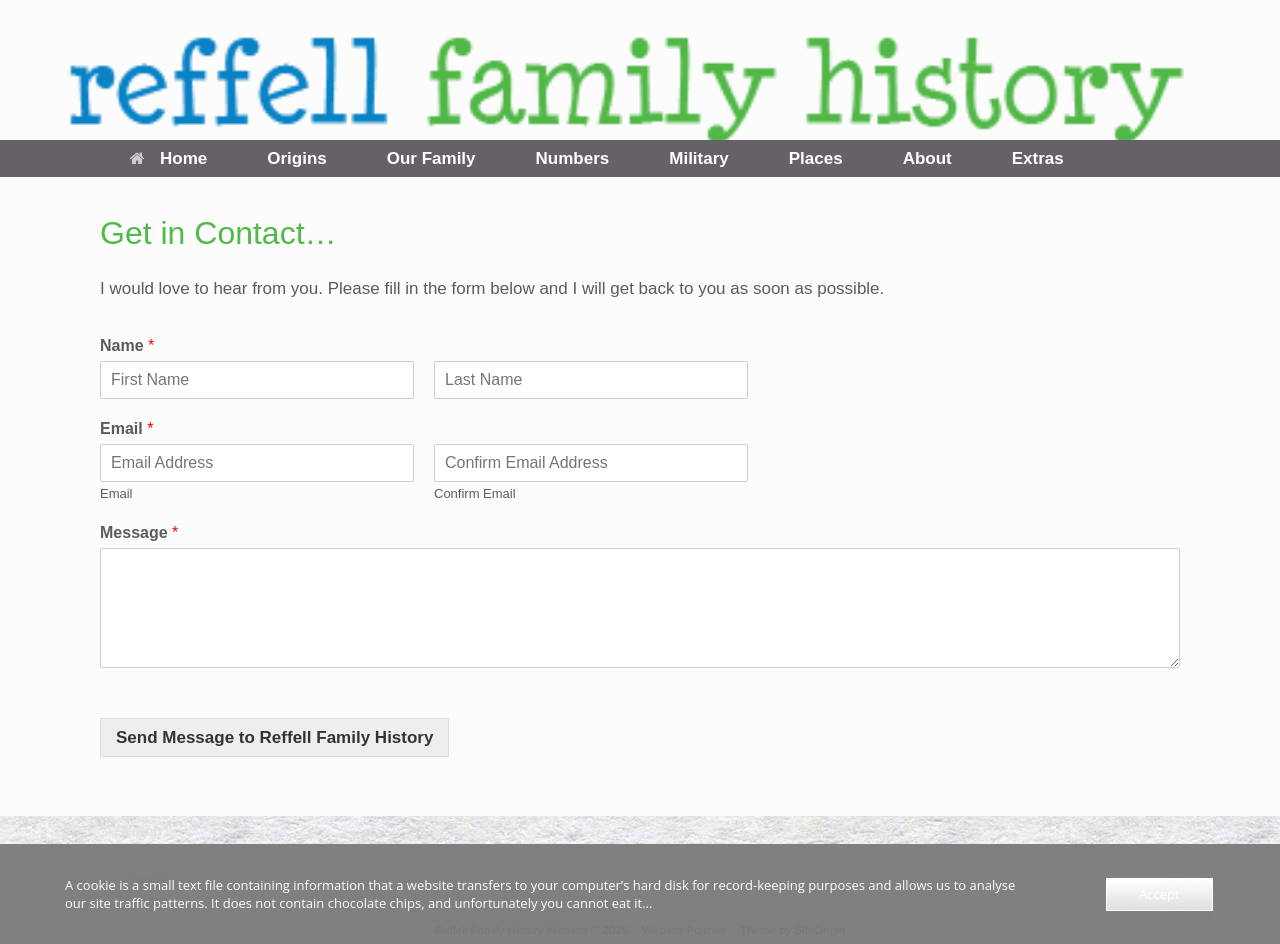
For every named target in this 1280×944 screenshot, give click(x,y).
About (927, 158)
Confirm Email (475, 493)
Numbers (573, 158)
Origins (297, 158)
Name (127, 345)
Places (816, 158)
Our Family (431, 158)
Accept (1159, 894)
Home (168, 158)
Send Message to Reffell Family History (274, 737)
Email (126, 428)
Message (139, 532)
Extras (1038, 158)
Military (699, 158)
